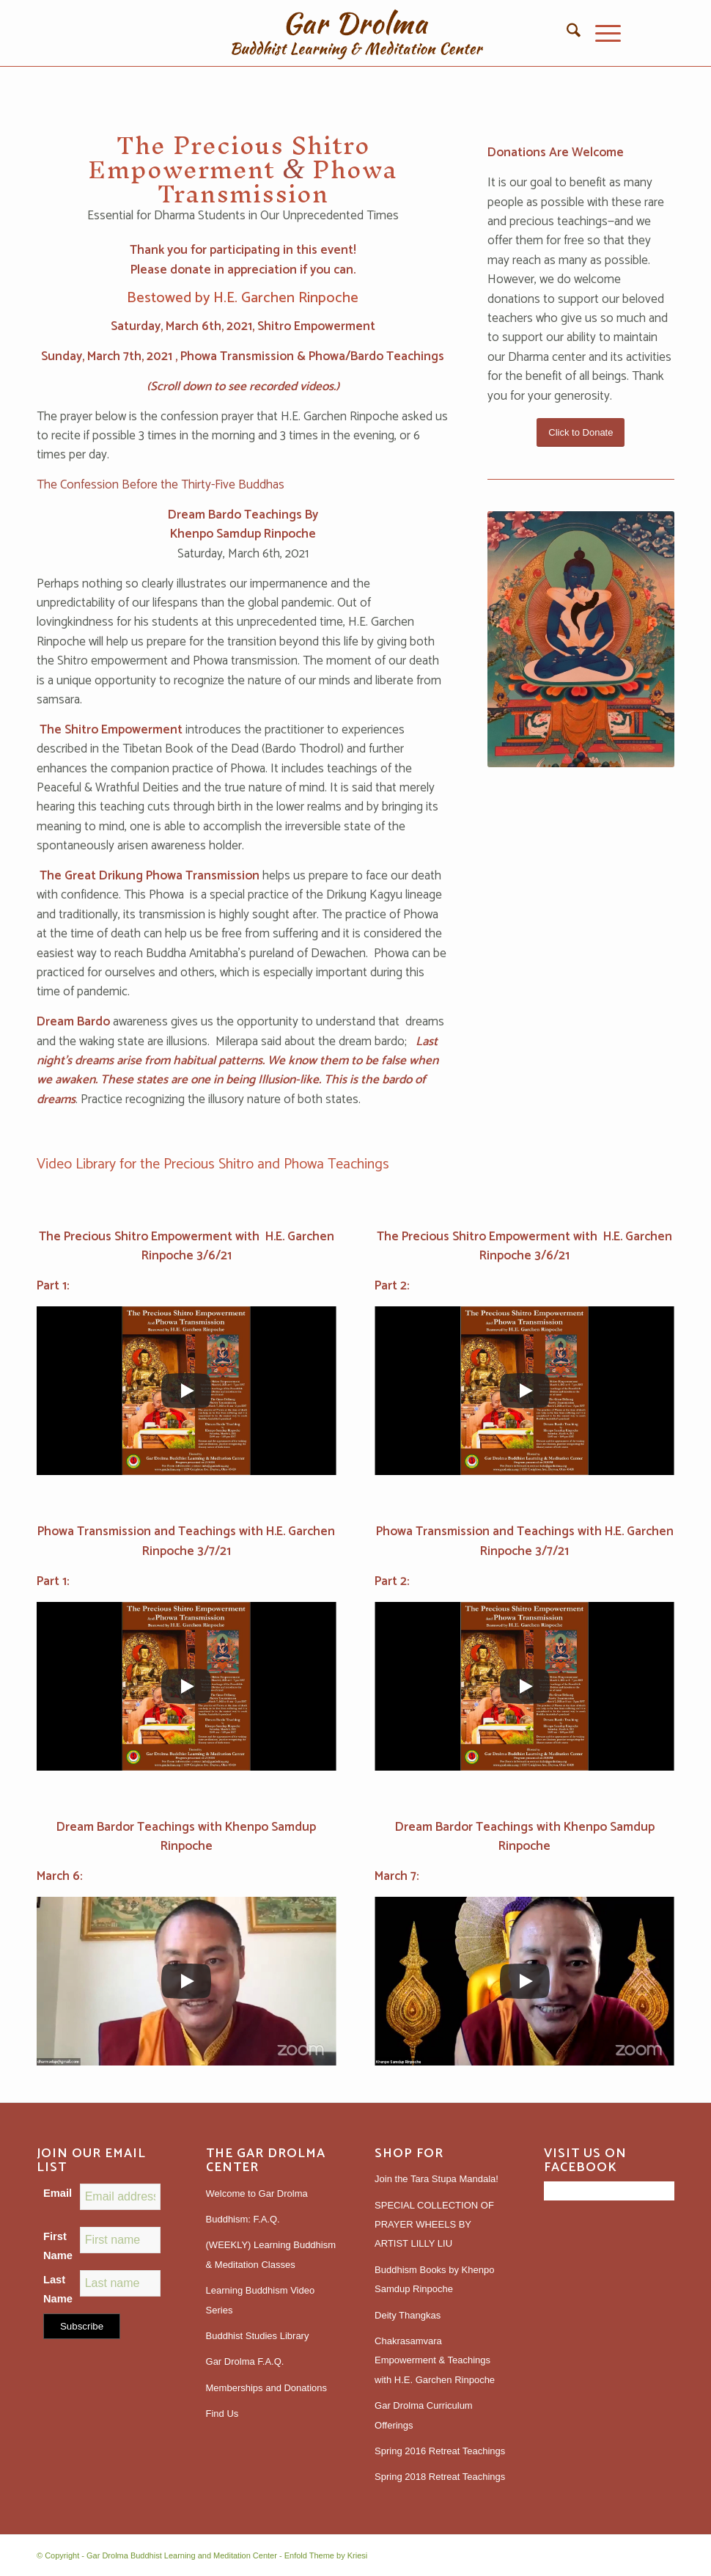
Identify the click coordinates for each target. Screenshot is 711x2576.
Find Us (222, 2413)
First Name (58, 2246)
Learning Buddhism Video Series (260, 2300)
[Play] (186, 1390)
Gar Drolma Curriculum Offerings (424, 2415)
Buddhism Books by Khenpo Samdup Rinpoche (434, 2279)
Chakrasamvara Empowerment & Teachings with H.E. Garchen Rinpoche (435, 2360)
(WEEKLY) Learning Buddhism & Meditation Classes (271, 2254)
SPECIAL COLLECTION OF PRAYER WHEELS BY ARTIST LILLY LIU (434, 2225)
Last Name (58, 2289)
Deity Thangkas (408, 2315)
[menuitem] (566, 33)
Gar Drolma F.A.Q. (245, 2361)
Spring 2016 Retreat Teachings (440, 2450)
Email (57, 2193)
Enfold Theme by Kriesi (326, 2555)
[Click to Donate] (581, 432)
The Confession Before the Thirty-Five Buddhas (160, 485)
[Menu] (601, 33)
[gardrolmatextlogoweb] (355, 33)
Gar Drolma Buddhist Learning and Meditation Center (181, 2555)
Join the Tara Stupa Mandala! (436, 2178)
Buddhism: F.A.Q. (243, 2219)
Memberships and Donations (266, 2387)
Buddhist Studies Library (257, 2335)
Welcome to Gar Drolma (257, 2193)
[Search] (566, 33)
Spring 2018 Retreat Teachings (440, 2476)
